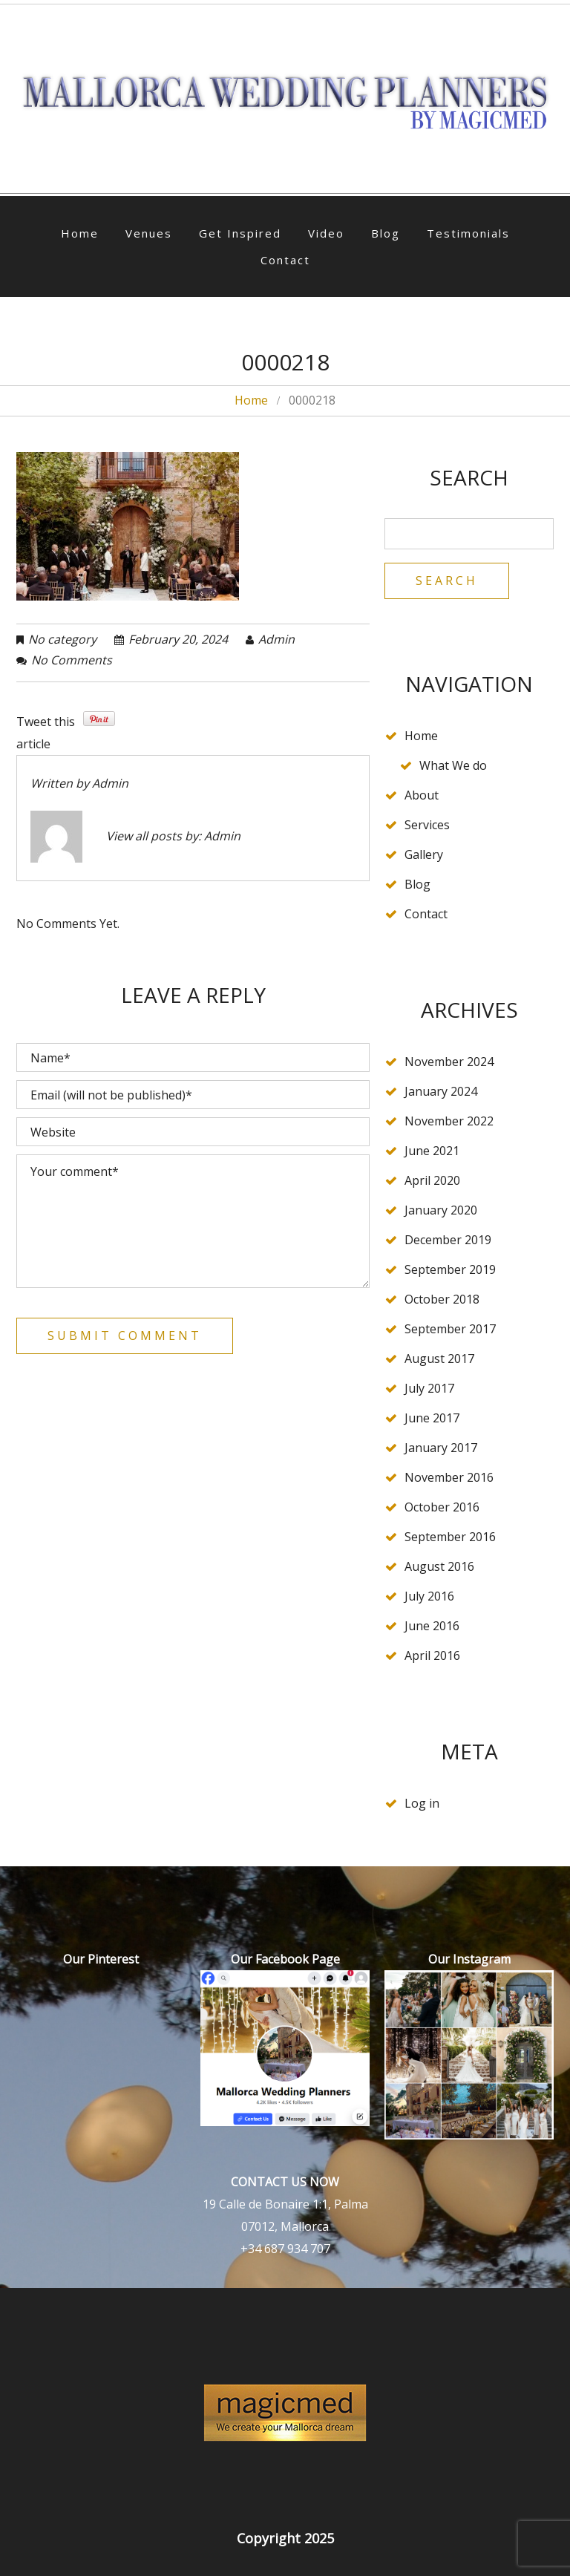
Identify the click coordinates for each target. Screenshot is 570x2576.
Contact (285, 259)
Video (326, 233)
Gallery (423, 854)
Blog (385, 233)
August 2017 (439, 1358)
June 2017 (431, 1418)
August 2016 (439, 1566)
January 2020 (440, 1210)
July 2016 (429, 1596)
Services (427, 825)
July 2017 (429, 1388)
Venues (148, 233)
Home (80, 233)
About (421, 795)
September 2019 (450, 1269)
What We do (453, 765)
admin (276, 639)
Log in (421, 1803)
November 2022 (449, 1121)
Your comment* (193, 1221)
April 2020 (432, 1180)
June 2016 (431, 1626)
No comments (71, 660)
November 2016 (449, 1477)
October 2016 (441, 1507)
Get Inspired (240, 233)
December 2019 (447, 1240)
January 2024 (440, 1091)
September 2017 (450, 1329)
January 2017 (440, 1447)
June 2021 (431, 1150)
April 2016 (432, 1655)
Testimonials (468, 233)
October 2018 (441, 1299)
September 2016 (450, 1537)
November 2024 (449, 1061)
